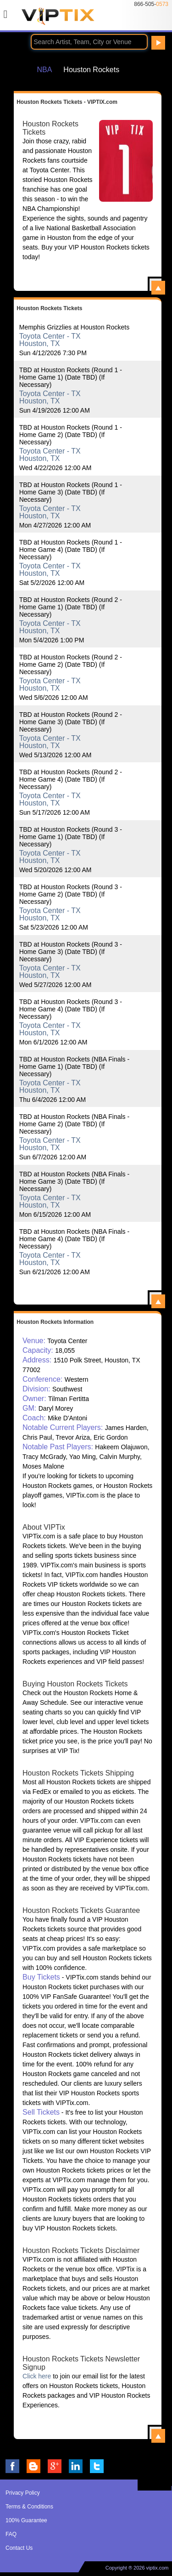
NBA (44, 69)
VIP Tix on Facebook (12, 2466)
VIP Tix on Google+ (54, 2466)
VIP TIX (57, 18)
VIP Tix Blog (33, 2466)
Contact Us (19, 2548)
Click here (36, 2376)
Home (18, 69)
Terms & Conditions (29, 2506)
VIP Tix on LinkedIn (76, 2466)
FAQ (11, 2534)
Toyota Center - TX (50, 336)
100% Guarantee (26, 2520)
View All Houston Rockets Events (158, 1301)
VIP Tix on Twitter (97, 2466)
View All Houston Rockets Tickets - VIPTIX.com (158, 288)
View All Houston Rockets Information (158, 2436)
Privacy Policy (23, 2493)
